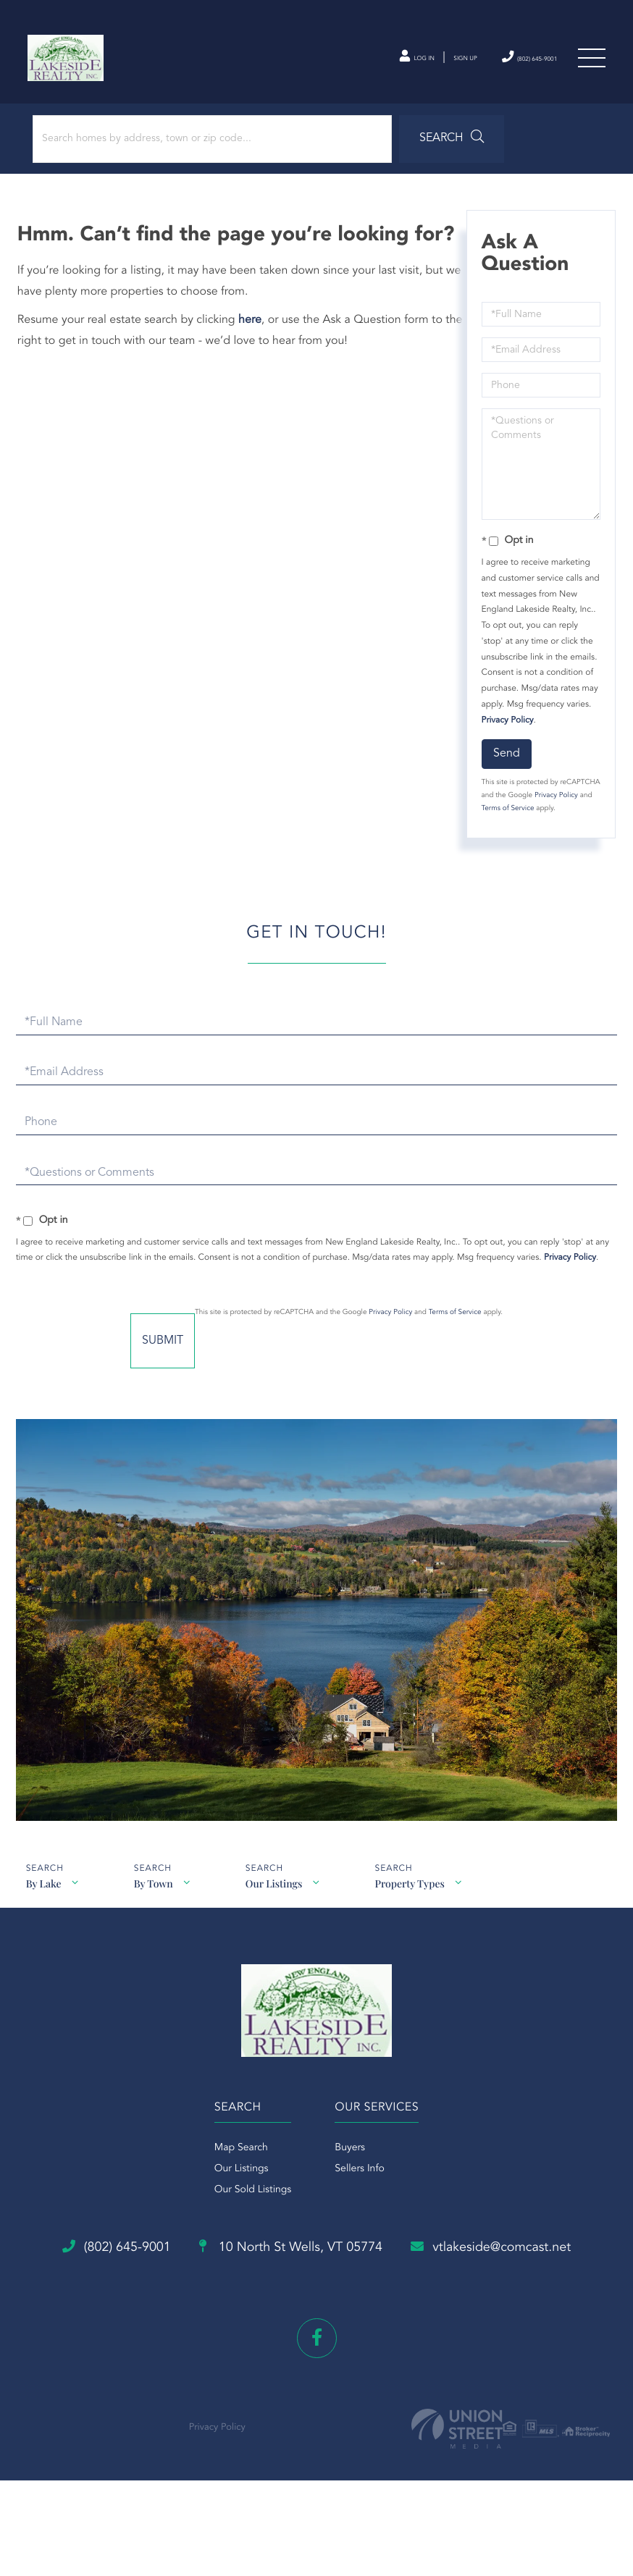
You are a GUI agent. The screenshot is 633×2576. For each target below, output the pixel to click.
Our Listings (279, 1907)
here (254, 336)
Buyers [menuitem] (350, 2185)
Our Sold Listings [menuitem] (253, 2227)
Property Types (417, 1907)
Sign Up (423, 64)
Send (504, 770)
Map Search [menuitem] (241, 2185)
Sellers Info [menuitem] (360, 2206)
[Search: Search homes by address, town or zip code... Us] (194, 155)
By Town (155, 1907)
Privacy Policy (505, 736)
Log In (359, 64)
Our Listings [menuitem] (241, 2206)
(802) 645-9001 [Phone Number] (508, 63)
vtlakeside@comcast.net (316, 2344)
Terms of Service (565, 825)
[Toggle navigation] (589, 64)
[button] (401, 155)
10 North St (401, 2286)
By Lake (43, 1907)
